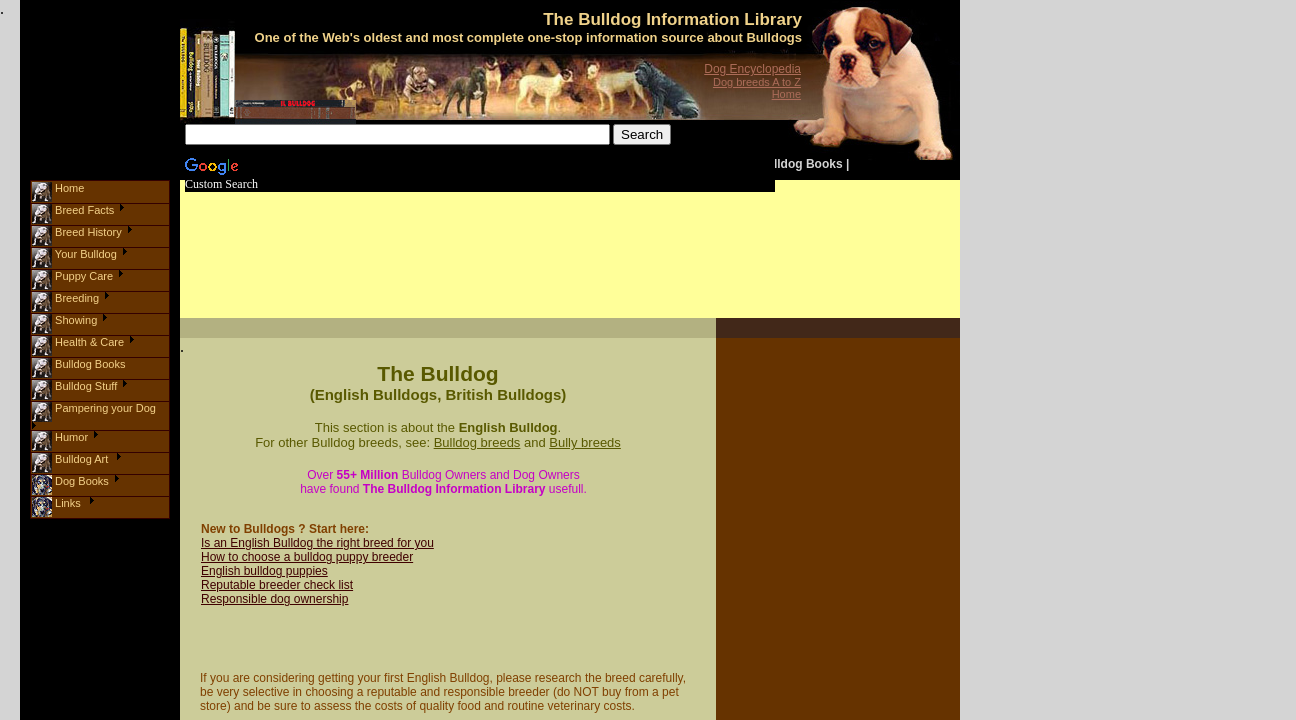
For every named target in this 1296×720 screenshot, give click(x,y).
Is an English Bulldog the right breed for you (317, 543)
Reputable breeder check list (277, 585)
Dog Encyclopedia (752, 69)
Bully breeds (585, 442)
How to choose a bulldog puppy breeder (307, 557)
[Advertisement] (558, 236)
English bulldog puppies (264, 571)
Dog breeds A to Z (757, 82)
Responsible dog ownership (274, 599)
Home (786, 94)
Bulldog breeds (477, 442)
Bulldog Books (800, 164)
